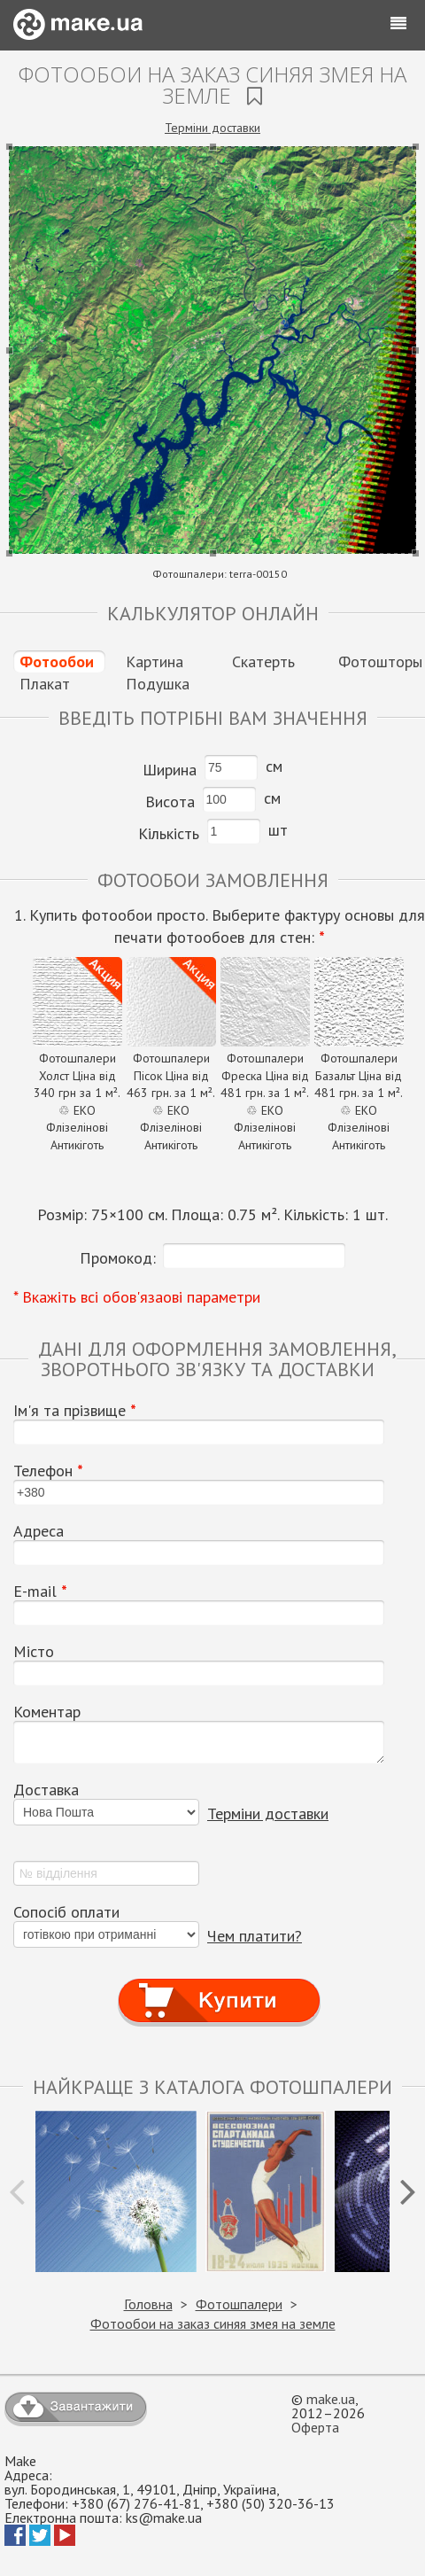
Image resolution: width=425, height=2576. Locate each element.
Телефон (48, 1471)
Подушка (157, 683)
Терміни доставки (212, 128)
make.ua (330, 2399)
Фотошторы (380, 661)
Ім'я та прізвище (74, 1411)
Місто (33, 1652)
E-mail (40, 1591)
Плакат (44, 683)
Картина (154, 661)
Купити (219, 1984)
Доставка (46, 1790)
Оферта (315, 2427)
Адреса (38, 1531)
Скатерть (263, 661)
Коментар (47, 1712)
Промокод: (118, 1258)
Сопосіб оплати (66, 1912)
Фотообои (56, 661)
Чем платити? (254, 1936)
